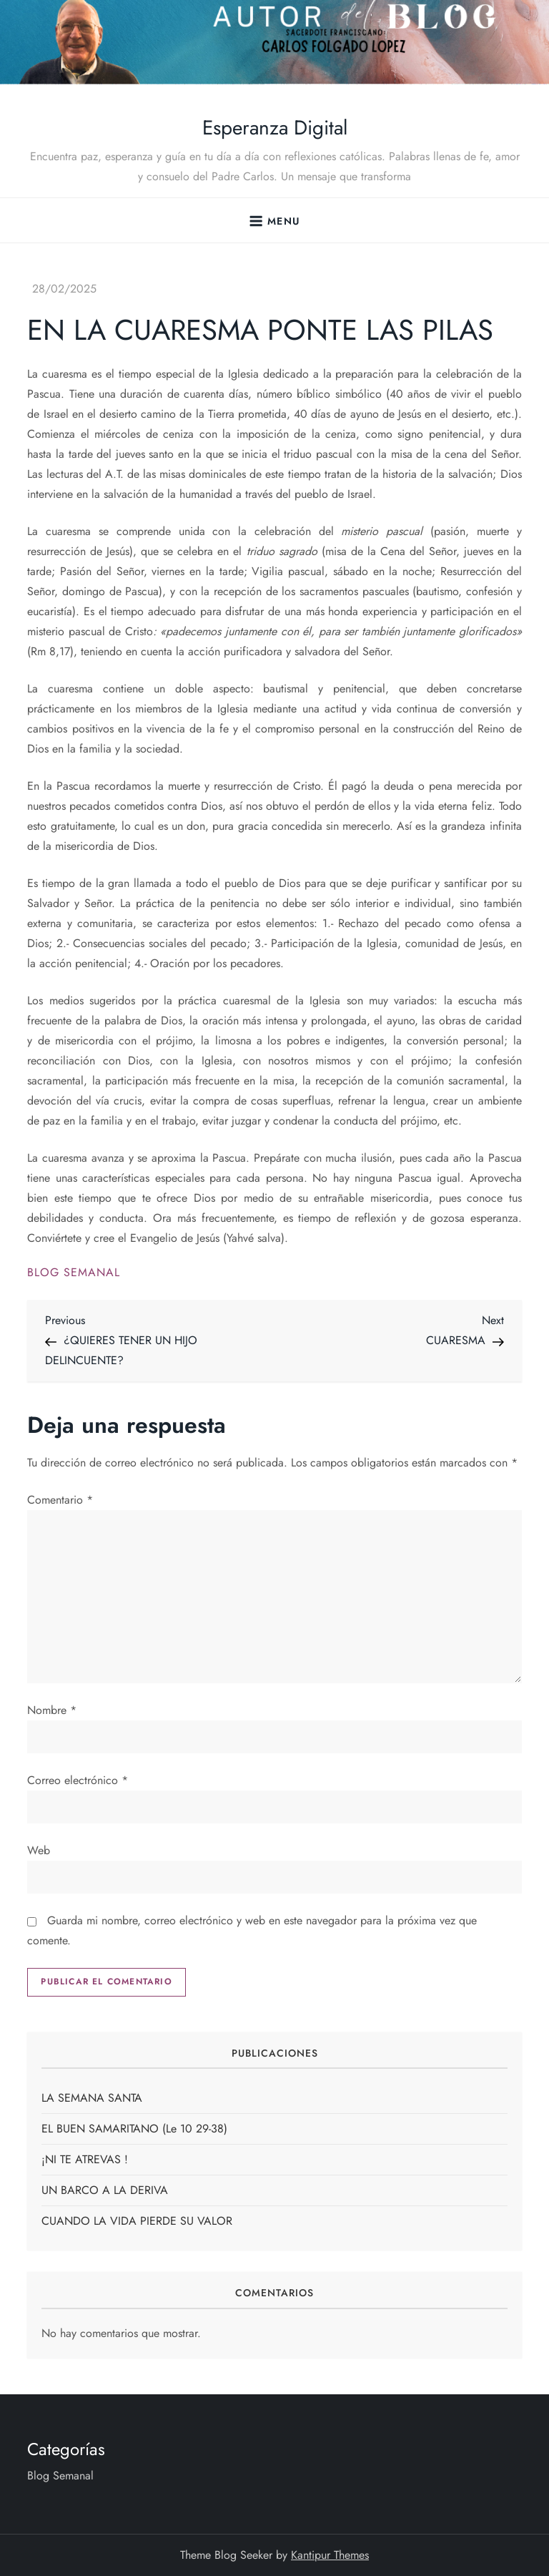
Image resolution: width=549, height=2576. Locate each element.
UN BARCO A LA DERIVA (104, 2190)
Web (38, 1850)
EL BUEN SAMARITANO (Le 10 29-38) (134, 2128)
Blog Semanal (73, 1272)
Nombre (51, 1710)
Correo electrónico (77, 1780)
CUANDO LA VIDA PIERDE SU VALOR (136, 2221)
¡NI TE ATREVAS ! (84, 2159)
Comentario (60, 1500)
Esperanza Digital (274, 127)
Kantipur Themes (330, 2555)
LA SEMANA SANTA (91, 2098)
